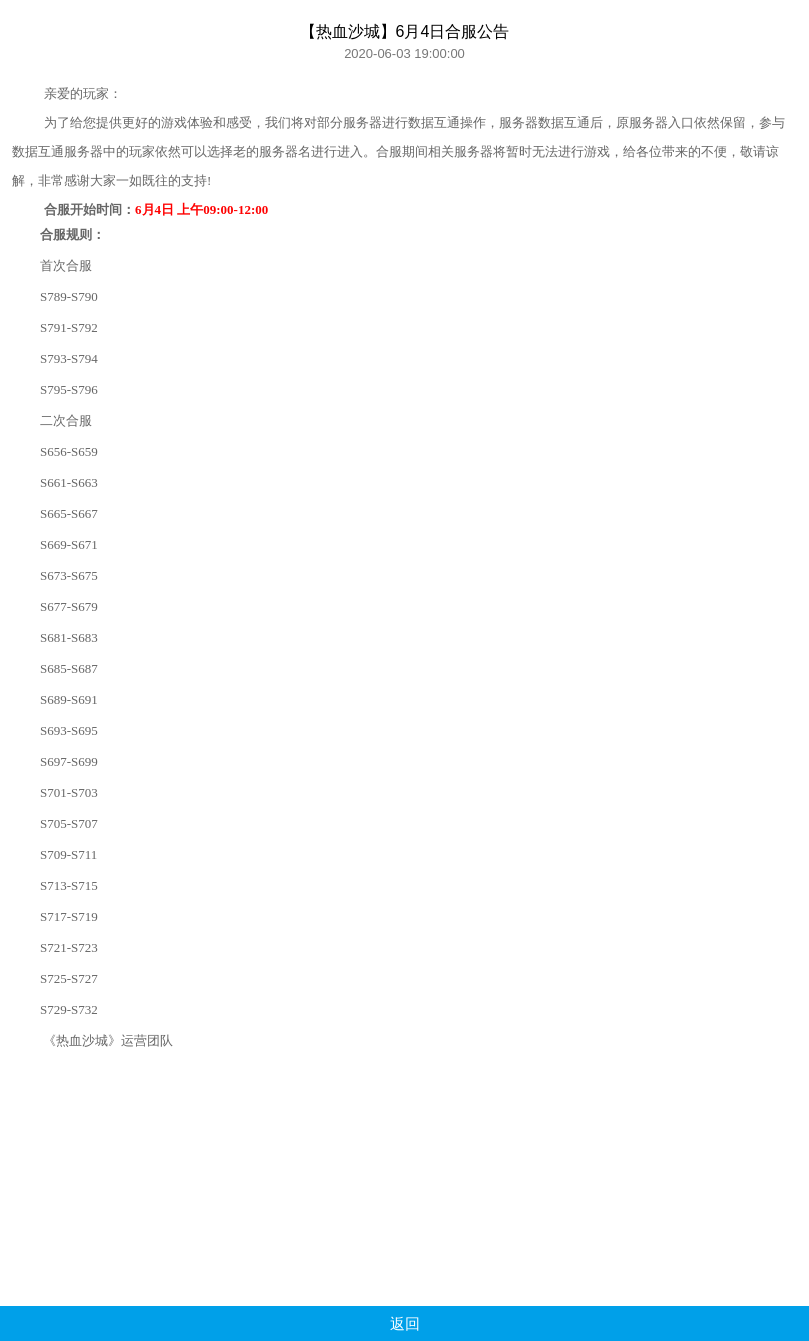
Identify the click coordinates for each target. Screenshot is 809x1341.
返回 (405, 1323)
